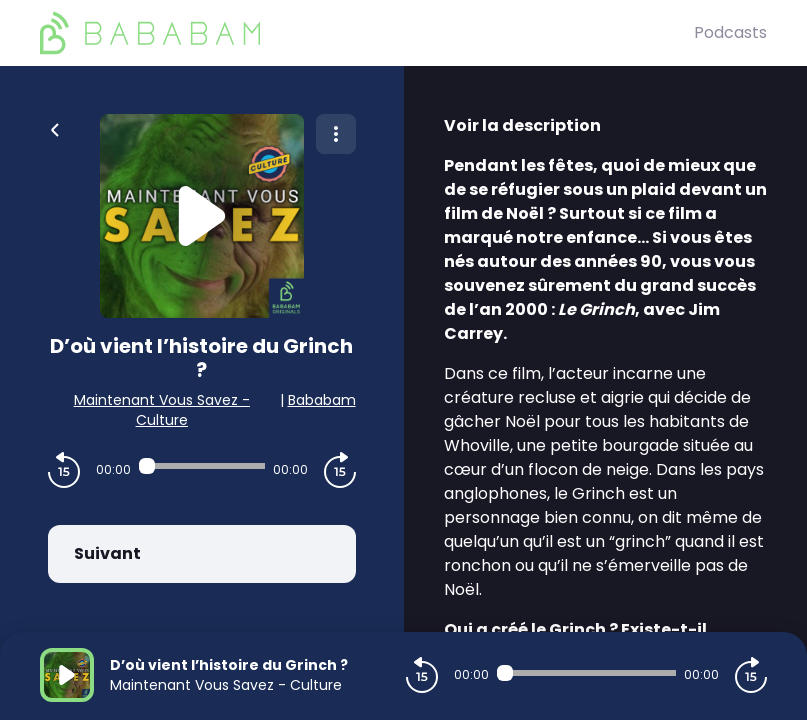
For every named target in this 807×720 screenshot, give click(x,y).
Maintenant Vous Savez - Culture (162, 410)
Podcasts (730, 32)
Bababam (322, 400)
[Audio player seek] (202, 466)
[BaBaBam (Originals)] (367, 33)
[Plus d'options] (336, 134)
